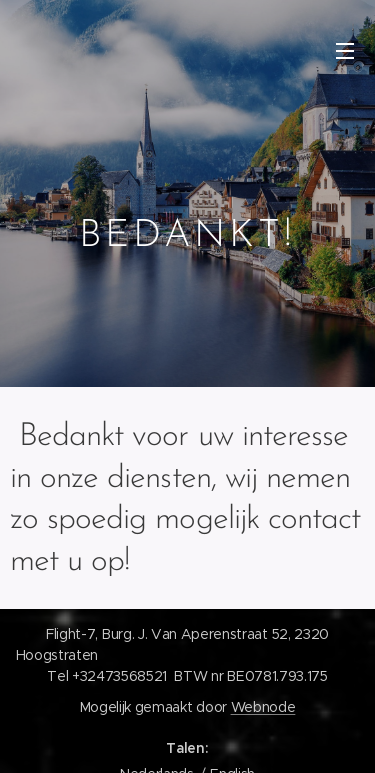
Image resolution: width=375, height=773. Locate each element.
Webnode (263, 707)
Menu (345, 51)
